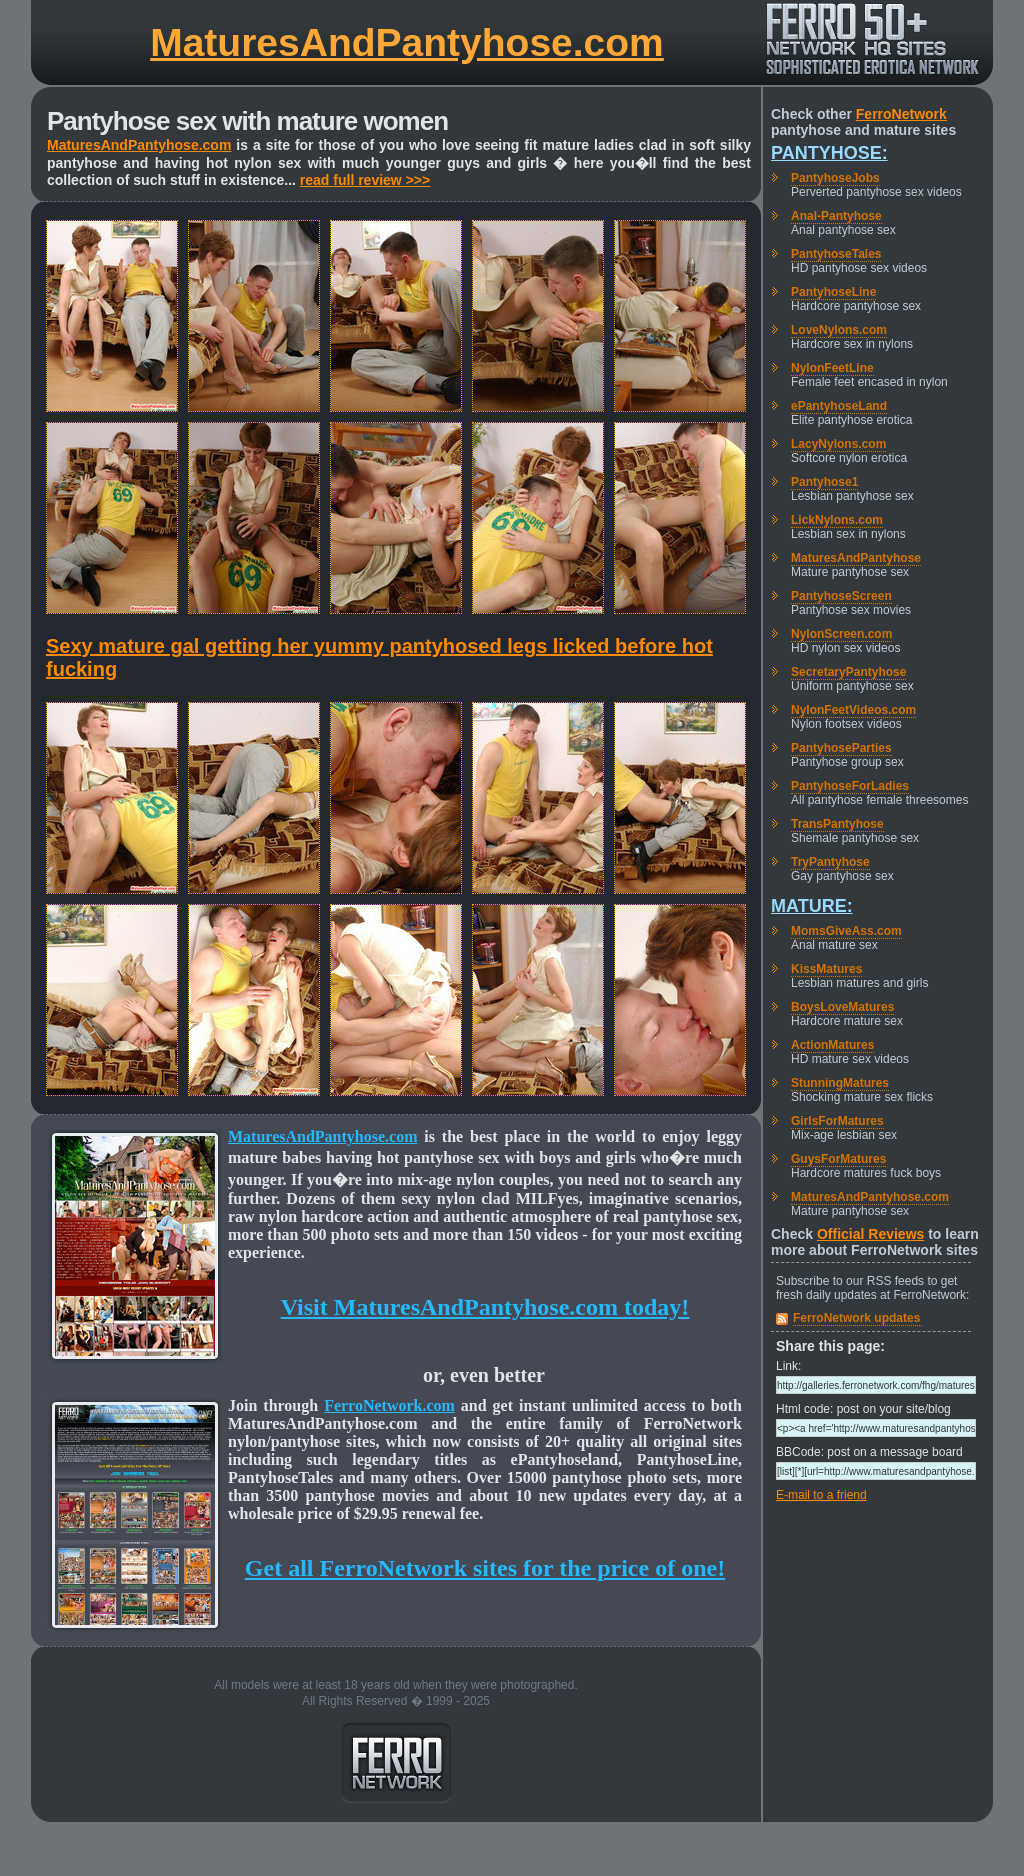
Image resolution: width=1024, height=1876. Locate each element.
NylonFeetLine (832, 368)
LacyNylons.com (838, 444)
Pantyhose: (829, 153)
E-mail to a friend (821, 1495)
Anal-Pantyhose (836, 216)
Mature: (812, 906)
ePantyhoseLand (839, 406)
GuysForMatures (838, 1159)
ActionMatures (832, 1045)
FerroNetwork (901, 114)
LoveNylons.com (839, 330)
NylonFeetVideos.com (853, 710)
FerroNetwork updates (856, 1318)
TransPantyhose (837, 824)
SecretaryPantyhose (848, 672)
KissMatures (826, 969)
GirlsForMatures (837, 1121)
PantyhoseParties (841, 748)
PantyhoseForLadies (850, 786)
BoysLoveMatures (842, 1007)
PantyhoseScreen (841, 596)
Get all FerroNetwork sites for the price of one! (485, 1568)
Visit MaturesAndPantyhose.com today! (485, 1307)
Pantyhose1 (824, 482)
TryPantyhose (830, 862)
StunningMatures (840, 1083)
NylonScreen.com (841, 634)
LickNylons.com (837, 520)
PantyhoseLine (833, 292)
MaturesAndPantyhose (856, 558)
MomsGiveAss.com (846, 931)
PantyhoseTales (836, 254)
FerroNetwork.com (389, 1405)
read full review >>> (365, 180)
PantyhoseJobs (835, 178)
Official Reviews (870, 1234)
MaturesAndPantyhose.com (407, 42)
